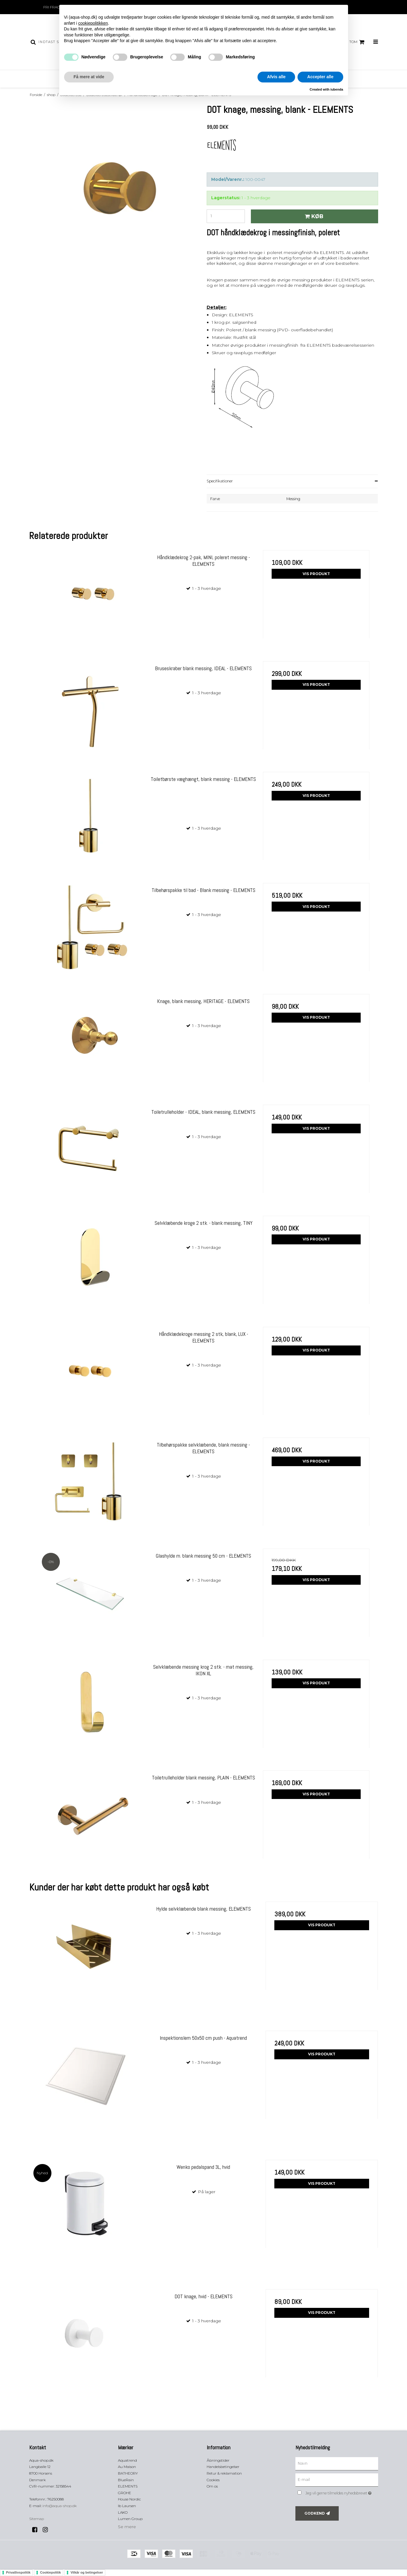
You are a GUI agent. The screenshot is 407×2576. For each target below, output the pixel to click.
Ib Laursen (127, 2505)
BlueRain (126, 2480)
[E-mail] (336, 2479)
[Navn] (336, 2463)
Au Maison (127, 2466)
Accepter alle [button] (320, 76)
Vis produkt (316, 573)
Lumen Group (130, 2518)
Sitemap (36, 2518)
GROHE (124, 2493)
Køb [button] (313, 216)
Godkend (314, 2513)
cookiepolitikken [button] (93, 23)
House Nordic (129, 2499)
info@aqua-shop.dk (59, 2505)
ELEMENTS (127, 2486)
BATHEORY (128, 2473)
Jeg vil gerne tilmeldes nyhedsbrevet (341, 2492)
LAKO (123, 2512)
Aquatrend (127, 2460)
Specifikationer (220, 481)
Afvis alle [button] (276, 76)
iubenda (336, 89)
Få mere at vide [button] (89, 76)
